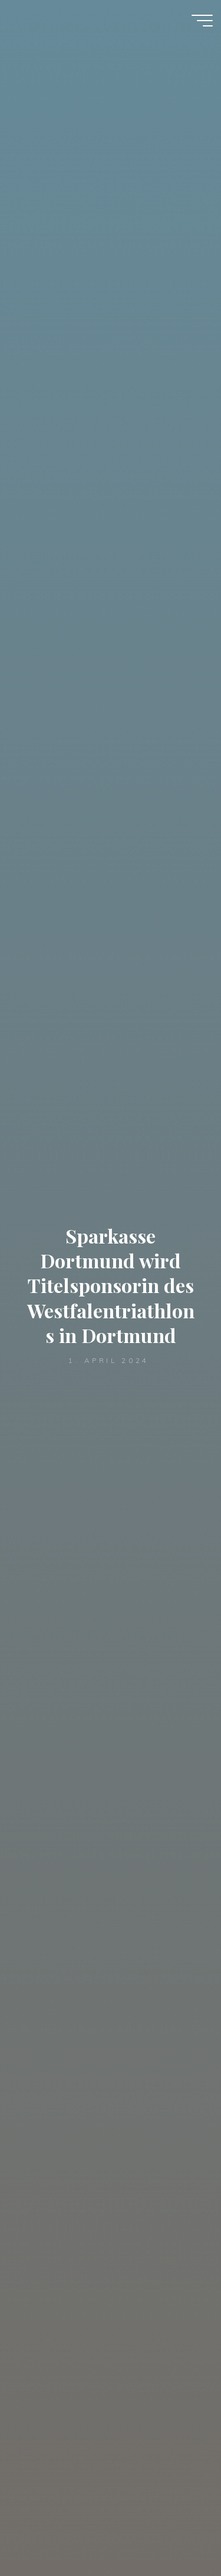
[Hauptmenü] (202, 20)
